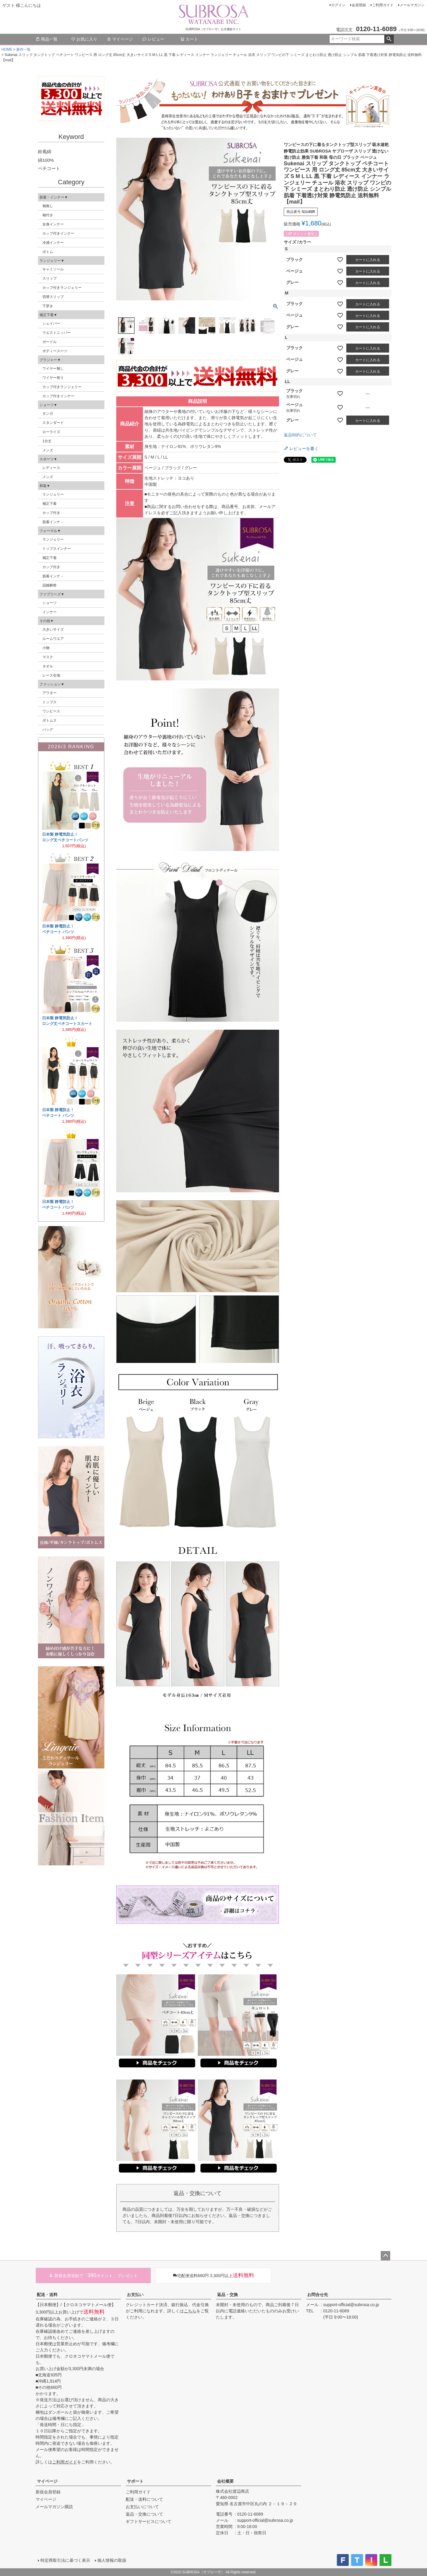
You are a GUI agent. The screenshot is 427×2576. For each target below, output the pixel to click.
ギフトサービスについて (148, 2521)
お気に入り (84, 39)
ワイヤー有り (53, 378)
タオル (47, 666)
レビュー (153, 39)
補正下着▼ (48, 315)
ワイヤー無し (53, 368)
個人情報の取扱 (111, 2560)
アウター (49, 693)
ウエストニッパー (56, 333)
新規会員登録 (48, 2492)
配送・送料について (144, 2499)
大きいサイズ (53, 629)
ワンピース (51, 711)
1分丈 (47, 441)
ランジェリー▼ (51, 261)
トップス (49, 702)
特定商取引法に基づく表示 (65, 2560)
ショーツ (49, 603)
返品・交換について (144, 2514)
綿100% (46, 160)
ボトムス (49, 720)
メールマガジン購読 (54, 2506)
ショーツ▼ (48, 405)
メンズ (47, 450)
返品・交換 (227, 2294)
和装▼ (44, 486)
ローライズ (51, 432)
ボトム (47, 252)
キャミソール (53, 269)
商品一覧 (47, 39)
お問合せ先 (317, 2294)
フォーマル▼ (50, 531)
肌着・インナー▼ (53, 197)
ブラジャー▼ (50, 360)
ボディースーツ (54, 351)
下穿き (47, 306)
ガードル (49, 342)
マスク (47, 657)
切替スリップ (53, 297)
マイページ (120, 39)
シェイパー (51, 323)
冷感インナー (53, 243)
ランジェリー (53, 494)
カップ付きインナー (58, 233)
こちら (190, 2311)
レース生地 (51, 675)
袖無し (47, 206)
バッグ (47, 730)
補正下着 (49, 504)
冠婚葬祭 (49, 585)
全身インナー (53, 224)
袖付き (47, 215)
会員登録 (359, 5)
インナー (49, 612)
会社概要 (225, 2481)
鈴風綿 (44, 151)
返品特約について (300, 434)
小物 (46, 648)
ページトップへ (385, 2256)
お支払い (135, 2294)
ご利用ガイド (382, 5)
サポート (135, 2481)
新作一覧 (23, 49)
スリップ (49, 278)
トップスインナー (56, 549)
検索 (388, 39)
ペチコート (49, 168)
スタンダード (53, 423)
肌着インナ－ (53, 522)
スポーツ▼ (48, 459)
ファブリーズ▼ (51, 594)
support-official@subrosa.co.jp (351, 2304)
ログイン (338, 5)
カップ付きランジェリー (62, 288)
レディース (51, 468)
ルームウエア (53, 639)
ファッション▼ (51, 684)
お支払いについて (142, 2506)
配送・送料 (47, 2294)
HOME (6, 49)
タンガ (47, 413)
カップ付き (51, 513)
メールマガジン (412, 5)
